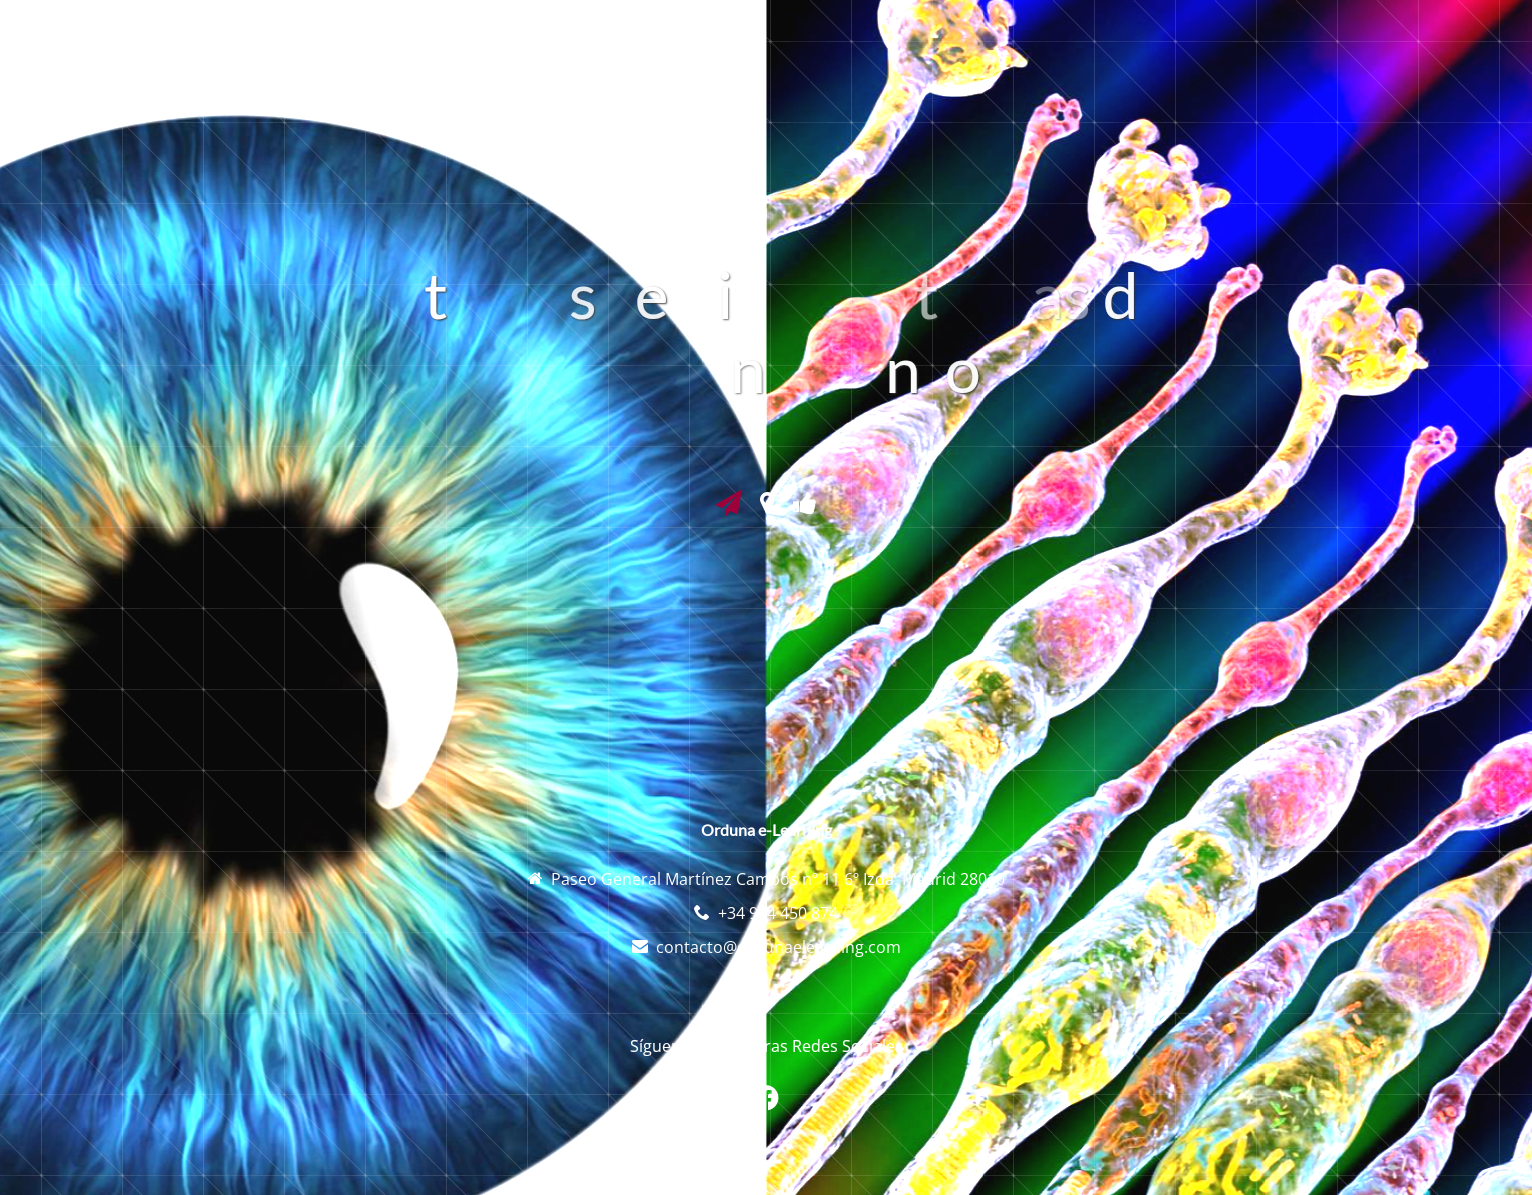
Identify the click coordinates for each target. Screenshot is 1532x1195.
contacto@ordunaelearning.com (778, 947)
